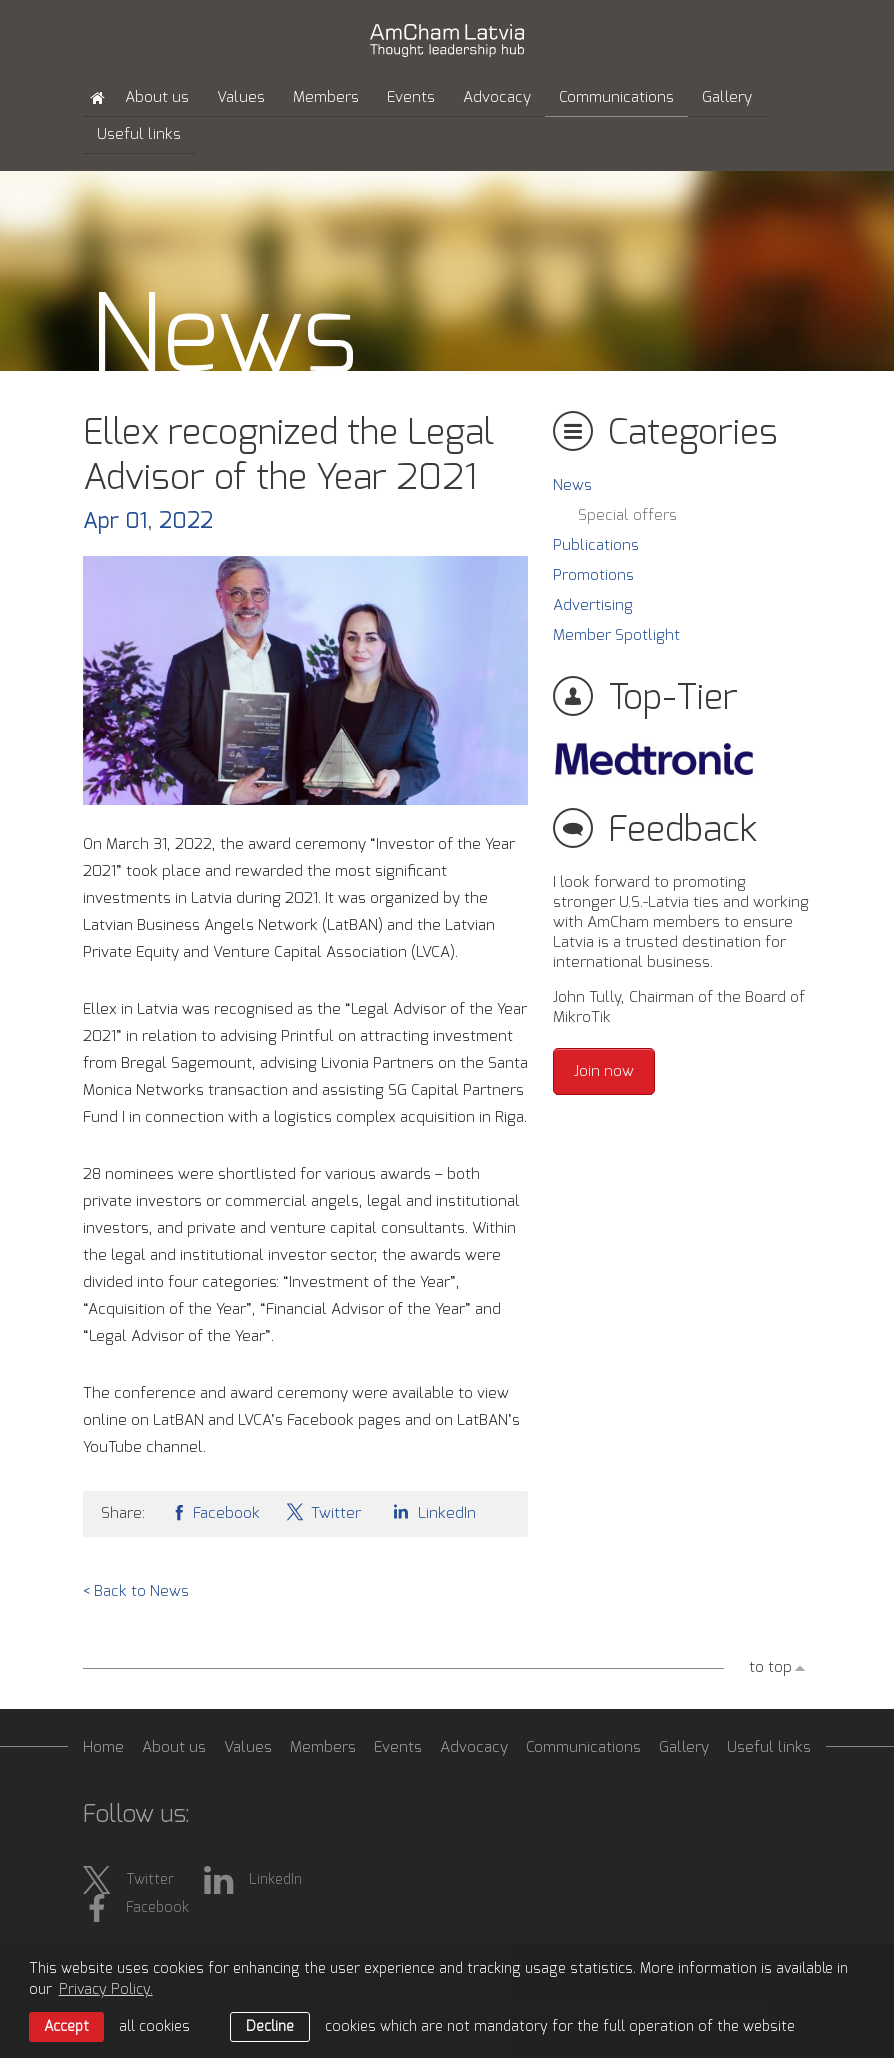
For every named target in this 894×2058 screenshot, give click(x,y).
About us (157, 97)
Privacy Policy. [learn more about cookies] (106, 1990)
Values (241, 97)
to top (770, 1667)
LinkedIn (431, 1511)
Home (103, 1747)
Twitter (323, 1511)
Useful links (139, 134)
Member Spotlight (616, 635)
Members (326, 97)
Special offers (627, 515)
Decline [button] (270, 2027)
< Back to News (136, 1591)
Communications (616, 97)
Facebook (215, 1511)
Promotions (593, 575)
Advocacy (497, 97)
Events (411, 97)
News (572, 485)
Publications (596, 545)
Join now (604, 1071)
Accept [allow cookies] (66, 2027)
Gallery (727, 97)
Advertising (593, 605)
